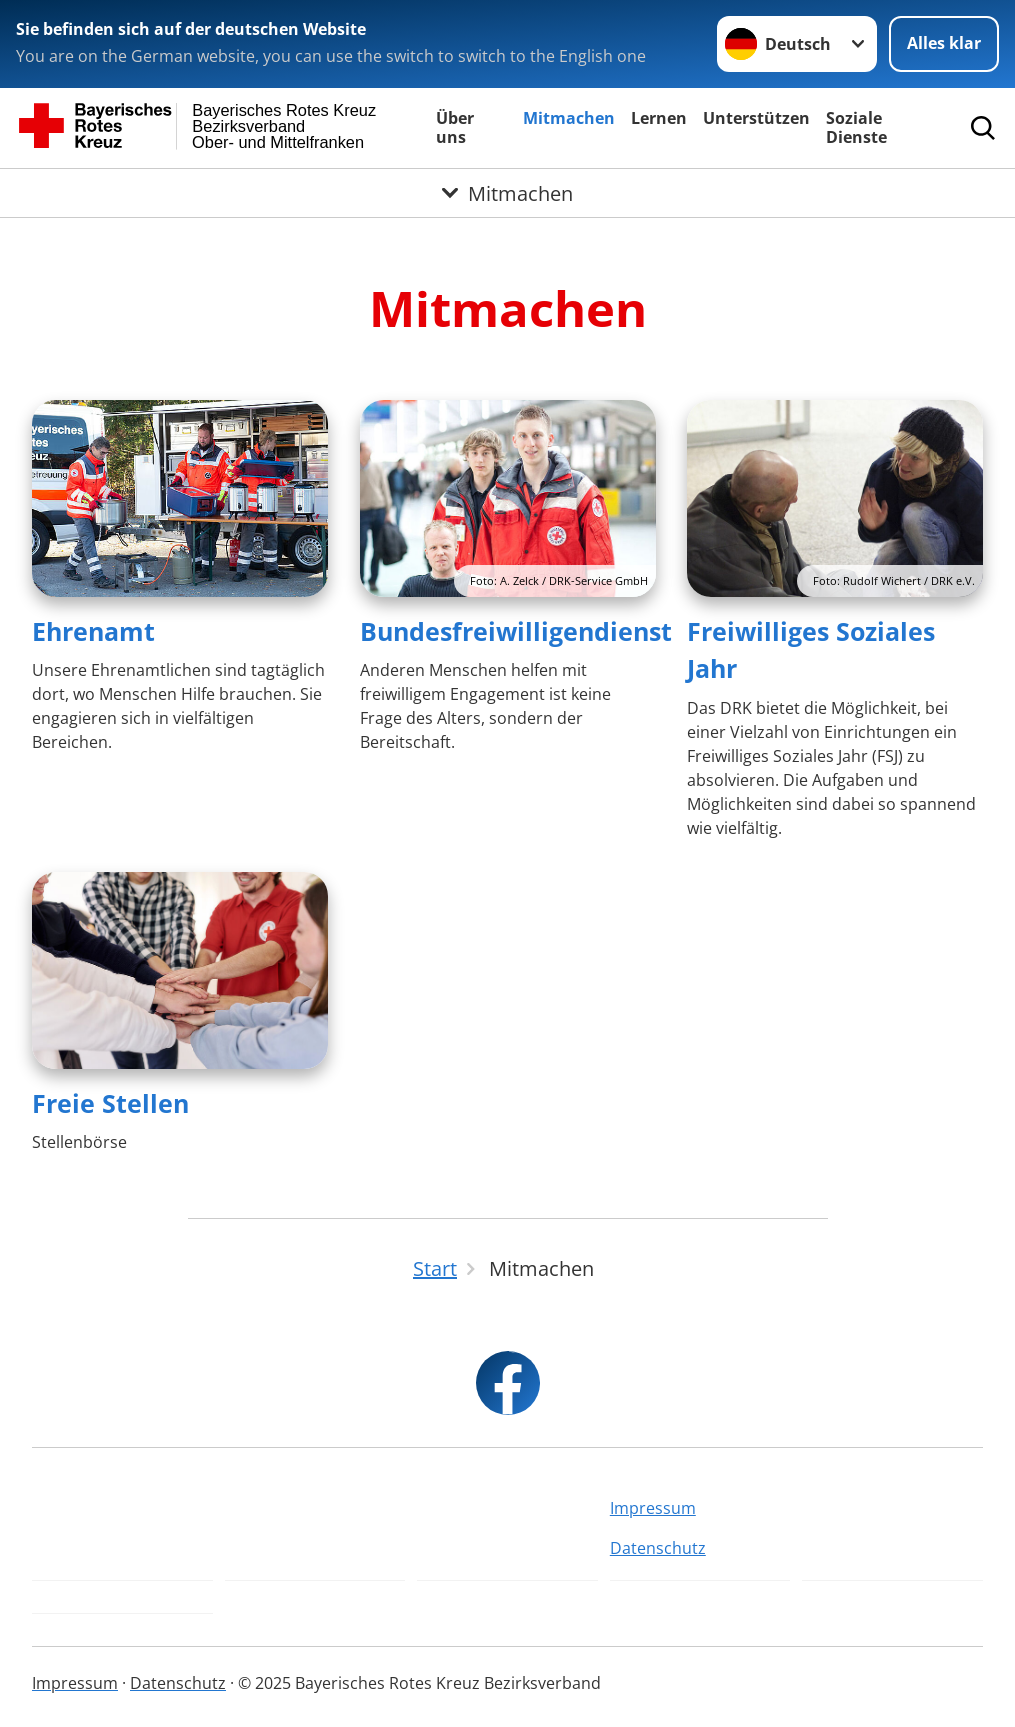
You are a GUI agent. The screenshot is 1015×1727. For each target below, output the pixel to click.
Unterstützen (756, 118)
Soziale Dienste (856, 127)
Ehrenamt (93, 631)
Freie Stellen (110, 1103)
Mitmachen (569, 118)
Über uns (455, 127)
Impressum (653, 1508)
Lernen (659, 118)
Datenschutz (658, 1548)
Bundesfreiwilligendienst (516, 631)
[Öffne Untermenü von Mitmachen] (507, 193)
